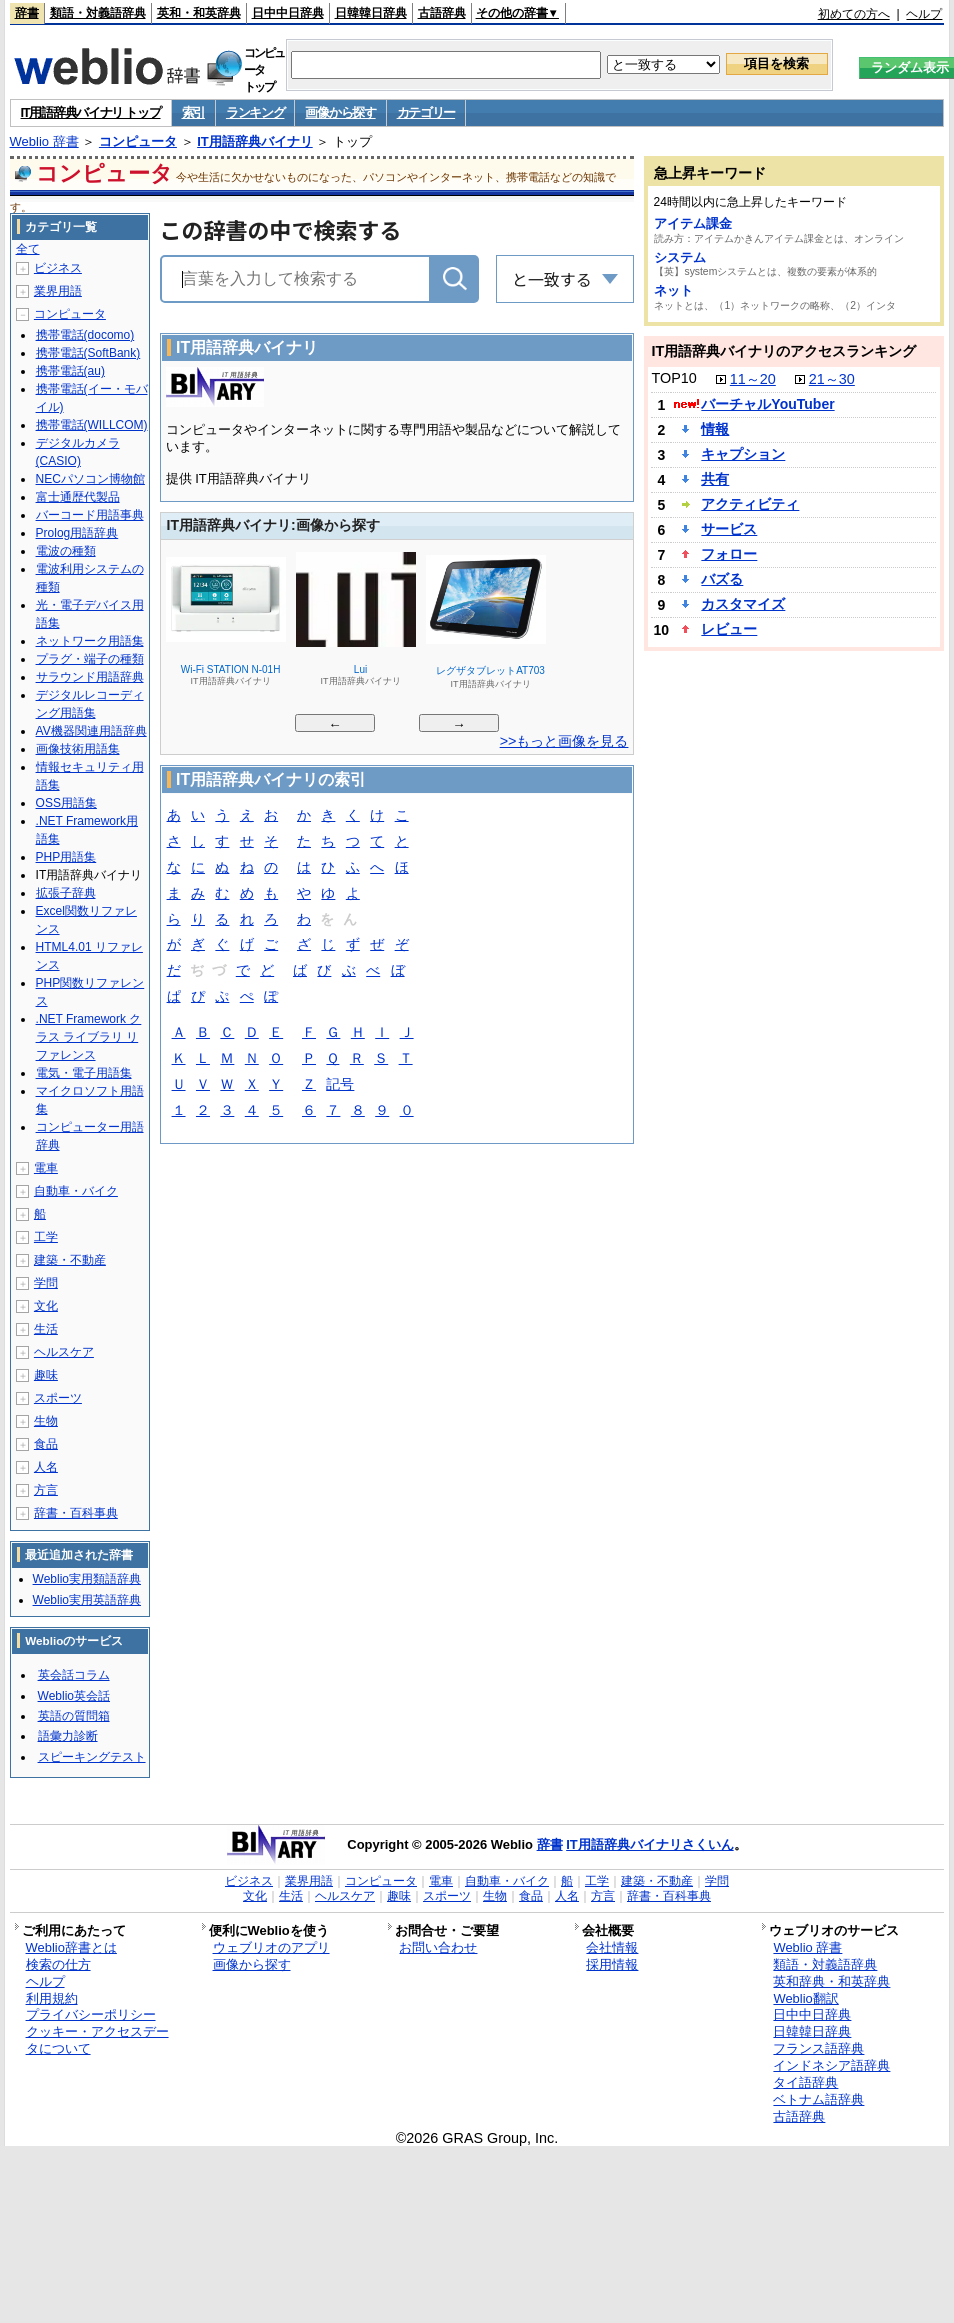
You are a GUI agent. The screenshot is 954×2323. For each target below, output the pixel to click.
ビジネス (58, 268)
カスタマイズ (743, 604)
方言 (46, 1490)
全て (28, 249)
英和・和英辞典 (199, 13)
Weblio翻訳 (805, 1998)
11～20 (753, 379)
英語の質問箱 (74, 1716)
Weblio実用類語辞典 (87, 1579)
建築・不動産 (70, 1260)
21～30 (832, 379)
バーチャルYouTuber (767, 404)
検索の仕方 (58, 1964)
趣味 (46, 1375)
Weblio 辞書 (44, 141)
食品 (46, 1444)
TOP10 (673, 378)
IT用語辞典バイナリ (255, 141)
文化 (46, 1306)
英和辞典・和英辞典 (831, 1981)
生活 (46, 1329)
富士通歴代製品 (78, 497)
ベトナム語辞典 (818, 2099)
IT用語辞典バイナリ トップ (91, 112)
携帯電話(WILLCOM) (92, 425)
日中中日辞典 (288, 13)
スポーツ (58, 1398)
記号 (340, 1085)
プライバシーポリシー (91, 2014)
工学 (46, 1237)
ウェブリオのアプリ (271, 1947)
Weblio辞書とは (71, 1947)
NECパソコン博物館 (90, 479)
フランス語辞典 (818, 2048)
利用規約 (52, 1998)
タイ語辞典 (805, 2082)
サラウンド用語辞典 (90, 677)
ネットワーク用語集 (90, 641)
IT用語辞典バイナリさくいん (650, 1844)
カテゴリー (426, 112)
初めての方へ (854, 14)
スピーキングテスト (92, 1757)
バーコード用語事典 (90, 515)
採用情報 (612, 1964)
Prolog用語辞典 (77, 533)
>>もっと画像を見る (564, 741)
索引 (193, 112)
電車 (46, 1168)
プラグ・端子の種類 (90, 659)
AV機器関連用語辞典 (91, 731)
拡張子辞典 (66, 893)
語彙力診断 (68, 1736)
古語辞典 (442, 13)
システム (680, 257)
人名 (46, 1467)
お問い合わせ (438, 1947)
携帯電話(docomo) (85, 335)
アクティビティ (750, 504)
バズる (722, 579)
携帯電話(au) (70, 371)
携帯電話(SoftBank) (88, 353)
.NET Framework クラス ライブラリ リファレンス (89, 1037)
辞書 (27, 13)
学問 (46, 1283)
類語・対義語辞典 (98, 13)
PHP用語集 (66, 857)
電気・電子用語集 (84, 1073)
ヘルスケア (64, 1352)
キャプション (743, 454)
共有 (715, 479)
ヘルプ (924, 14)
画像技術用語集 (78, 749)
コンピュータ (138, 141)
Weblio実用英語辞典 (87, 1600)
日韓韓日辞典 (371, 13)
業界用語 (58, 291)
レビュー (729, 629)
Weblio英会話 (74, 1696)
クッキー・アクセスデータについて (97, 2040)
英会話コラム (74, 1675)
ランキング (255, 112)
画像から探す (340, 112)
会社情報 (612, 1947)
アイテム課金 (693, 223)
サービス (729, 529)
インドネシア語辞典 (831, 2065)
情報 (715, 429)
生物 (46, 1421)
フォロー (729, 554)
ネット (673, 290)
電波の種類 (66, 551)
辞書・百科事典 (76, 1513)
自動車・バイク (76, 1191)
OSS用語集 (66, 803)
